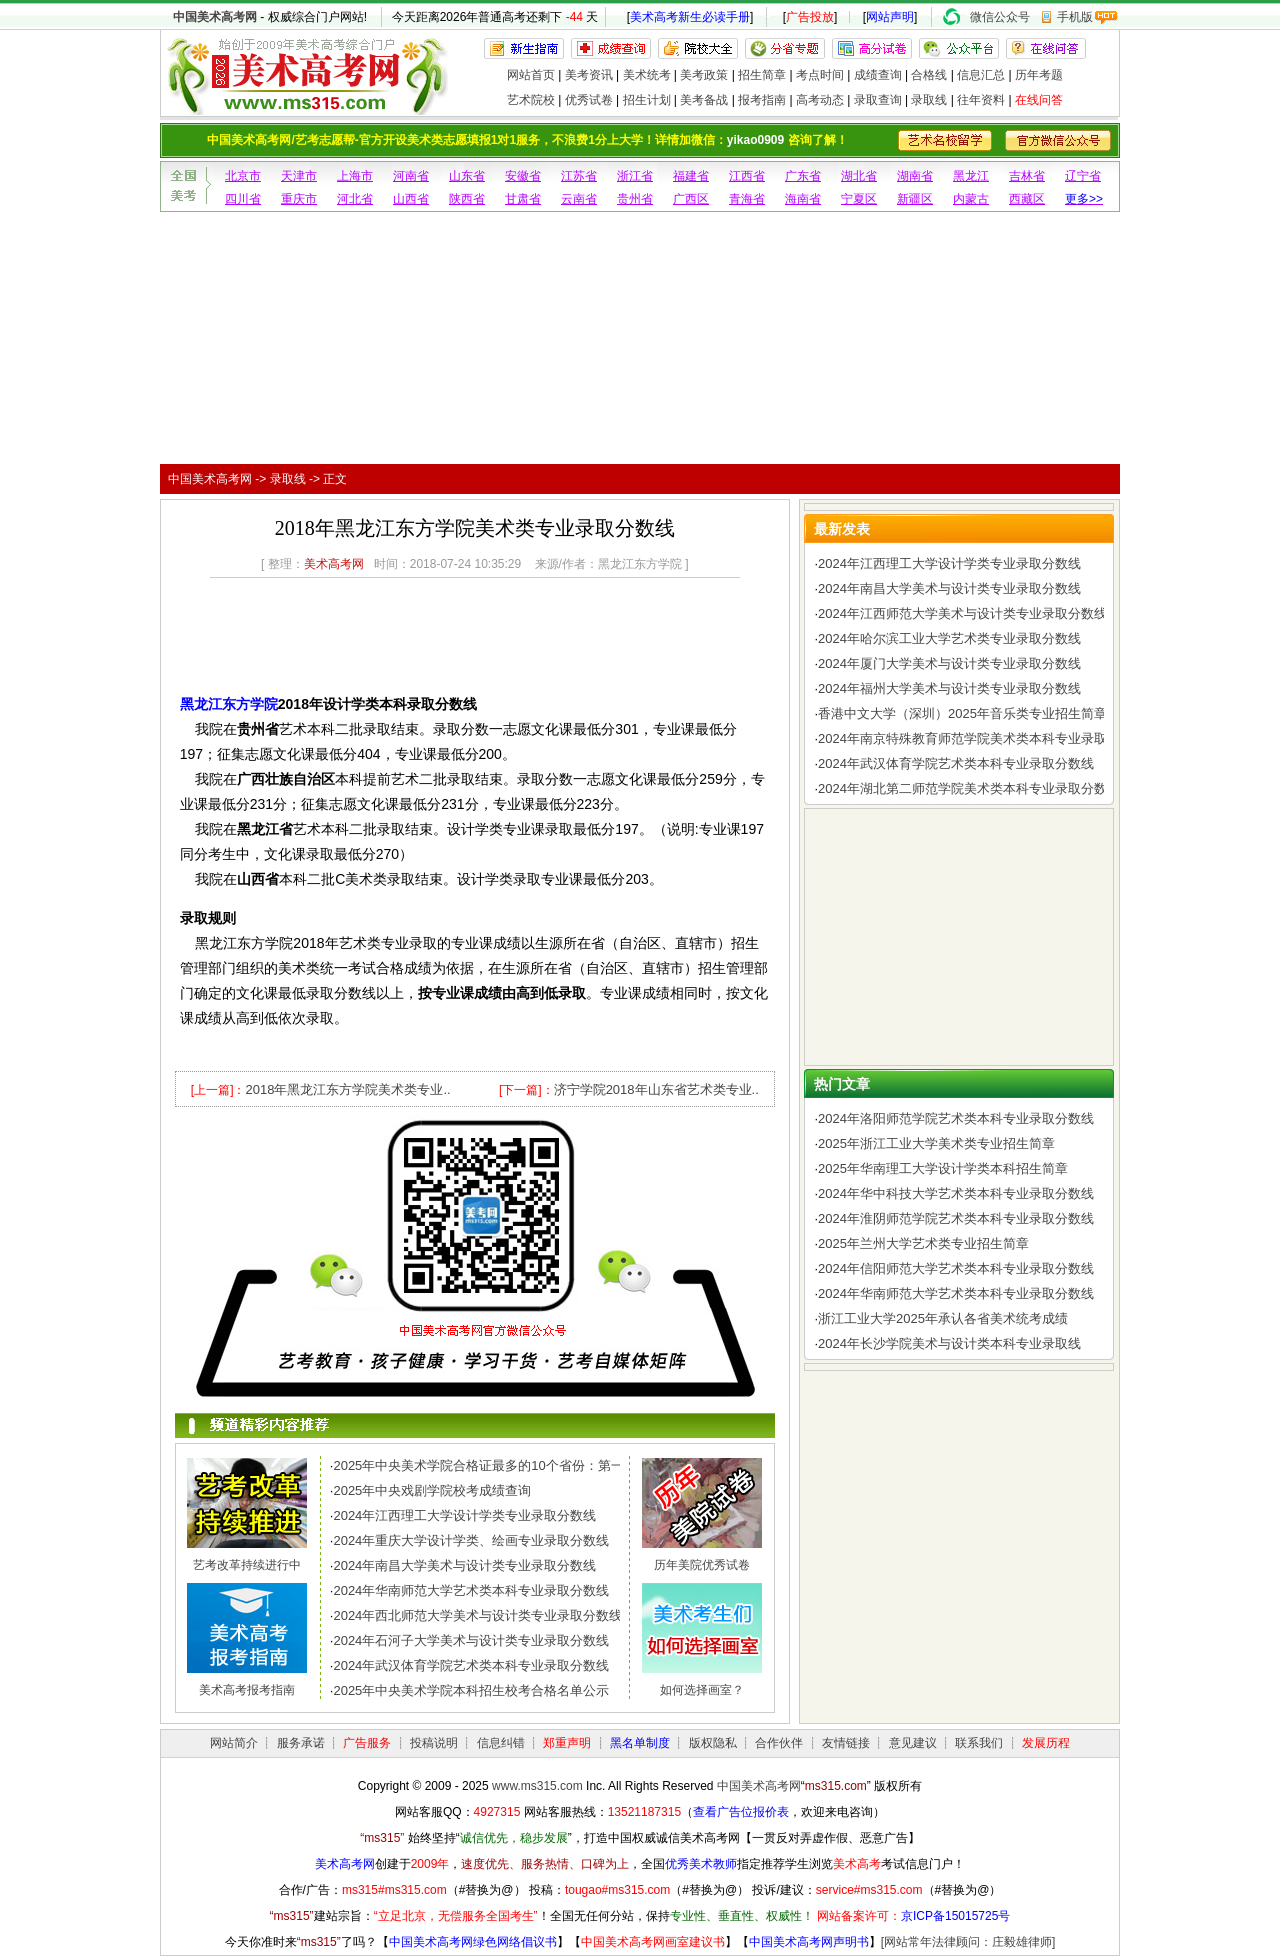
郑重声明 (567, 1743)
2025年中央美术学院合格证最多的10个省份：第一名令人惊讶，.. (521, 1465)
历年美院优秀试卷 (702, 1565)
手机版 (1075, 17)
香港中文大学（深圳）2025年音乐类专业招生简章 (962, 713)
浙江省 (635, 176)
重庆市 (299, 199)
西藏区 (1027, 199)
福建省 (691, 176)
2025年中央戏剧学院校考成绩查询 (432, 1490)
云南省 (579, 199)
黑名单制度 (640, 1743)
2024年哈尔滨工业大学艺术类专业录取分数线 (949, 638)
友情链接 (846, 1743)
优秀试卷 (589, 100)
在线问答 (1039, 100)
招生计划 (647, 100)
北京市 (243, 176)
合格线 (929, 75)
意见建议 (913, 1743)
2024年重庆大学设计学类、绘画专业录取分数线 (471, 1540)
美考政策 (704, 75)
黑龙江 (971, 176)
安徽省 (523, 176)
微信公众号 (1000, 17)
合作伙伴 (779, 1743)
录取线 (929, 100)
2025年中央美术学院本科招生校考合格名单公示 (471, 1690)
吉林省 (1027, 176)
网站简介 (234, 1743)
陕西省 (467, 199)
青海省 (747, 199)
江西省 (747, 176)
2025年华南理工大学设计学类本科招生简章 (943, 1168)
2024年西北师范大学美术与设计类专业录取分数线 (477, 1615)
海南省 (803, 199)
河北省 (355, 199)
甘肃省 (523, 199)
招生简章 (762, 75)
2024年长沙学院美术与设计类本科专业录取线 (949, 1343)
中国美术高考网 (215, 17)
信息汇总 (981, 75)
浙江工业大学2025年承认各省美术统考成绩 (943, 1318)
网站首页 (531, 75)
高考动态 (820, 100)
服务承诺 (301, 1743)
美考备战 (704, 100)
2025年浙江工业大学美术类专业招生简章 (936, 1143)
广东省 (803, 176)
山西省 (411, 199)
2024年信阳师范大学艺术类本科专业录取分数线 (956, 1268)
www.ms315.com (537, 1786)
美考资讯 (589, 75)
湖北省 (859, 176)
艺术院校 (531, 100)
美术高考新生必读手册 (690, 17)
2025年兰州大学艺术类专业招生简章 (923, 1243)
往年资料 (981, 100)
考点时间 (820, 75)
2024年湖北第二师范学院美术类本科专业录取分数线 (969, 788)
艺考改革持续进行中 (247, 1565)
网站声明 (890, 17)
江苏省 (579, 176)
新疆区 (915, 199)
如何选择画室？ (702, 1690)
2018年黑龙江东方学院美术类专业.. (347, 1089)
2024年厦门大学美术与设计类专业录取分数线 (949, 663)
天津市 (299, 176)
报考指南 (762, 100)
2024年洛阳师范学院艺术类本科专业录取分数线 (956, 1118)
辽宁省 (1083, 176)
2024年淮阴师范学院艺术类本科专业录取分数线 (956, 1218)
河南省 (411, 176)
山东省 (467, 176)
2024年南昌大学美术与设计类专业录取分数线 (464, 1565)
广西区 (691, 199)
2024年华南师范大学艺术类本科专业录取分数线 (471, 1590)
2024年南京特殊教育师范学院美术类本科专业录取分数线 (982, 738)
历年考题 (1039, 75)
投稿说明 (434, 1743)
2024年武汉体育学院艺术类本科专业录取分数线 (471, 1665)
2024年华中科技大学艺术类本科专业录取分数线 (956, 1193)
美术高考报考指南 (247, 1690)
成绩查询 (878, 75)
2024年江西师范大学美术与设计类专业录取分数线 (962, 613)
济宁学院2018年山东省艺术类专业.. (656, 1089)
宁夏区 (859, 199)
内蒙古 (971, 199)
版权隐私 (713, 1743)
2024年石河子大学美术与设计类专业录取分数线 (471, 1640)
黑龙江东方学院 (229, 704)
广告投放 (810, 17)
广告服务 (367, 1743)
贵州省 (635, 199)
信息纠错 (501, 1743)
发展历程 (1046, 1743)
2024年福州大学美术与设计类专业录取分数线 (949, 688)
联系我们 (979, 1743)
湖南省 (915, 176)
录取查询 (878, 100)
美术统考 (647, 75)
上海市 (355, 176)
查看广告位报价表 (741, 1812)
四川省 (243, 199)
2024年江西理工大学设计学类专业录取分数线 (464, 1515)
